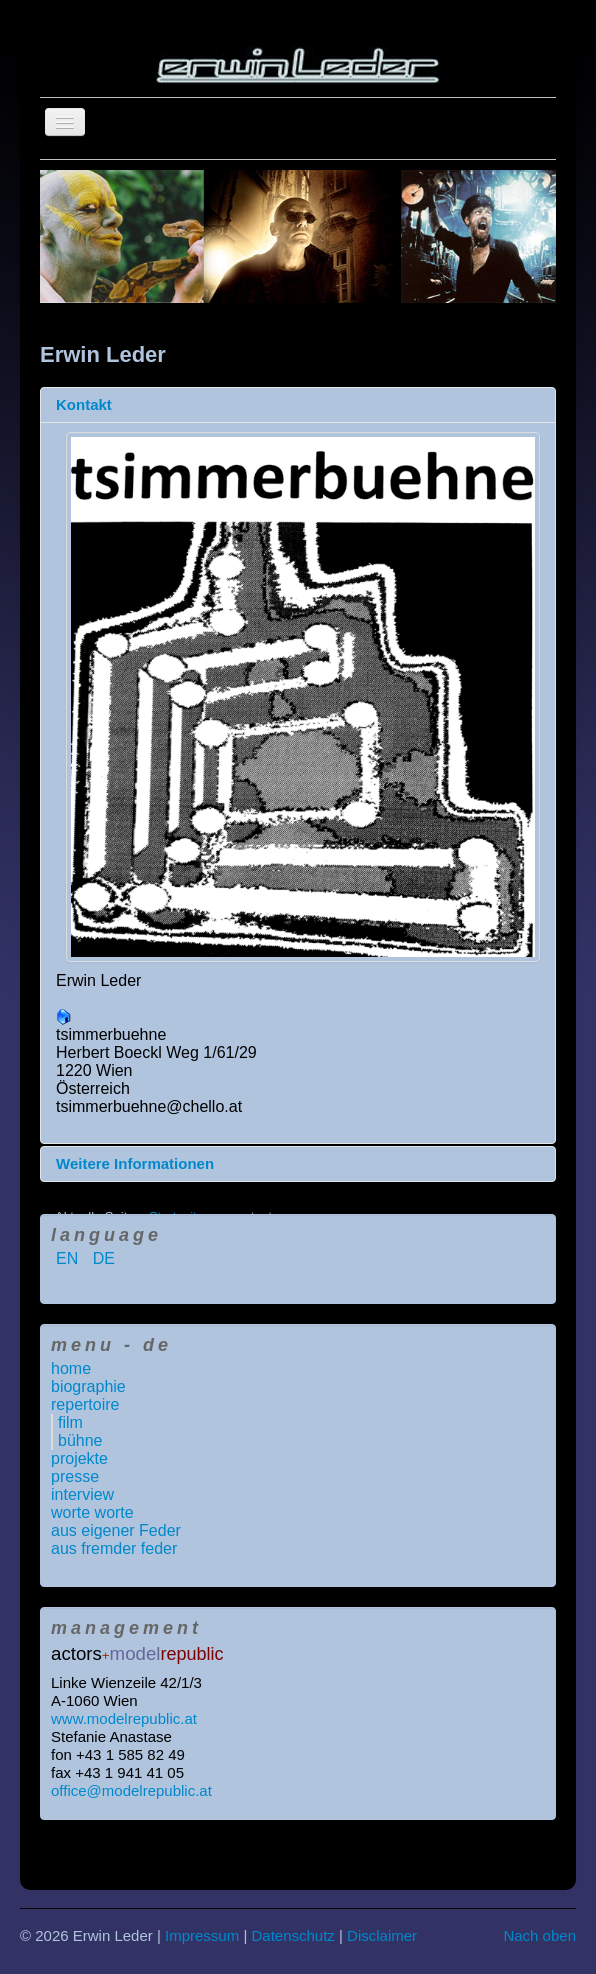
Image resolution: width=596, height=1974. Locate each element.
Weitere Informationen (135, 1163)
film (70, 1422)
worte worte (92, 1512)
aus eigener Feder (116, 1530)
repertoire (85, 1404)
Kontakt (84, 404)
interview (82, 1494)
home (71, 1368)
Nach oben (539, 1935)
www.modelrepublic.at (124, 1718)
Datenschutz (292, 1935)
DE (104, 1258)
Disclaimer (382, 1935)
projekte (79, 1458)
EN (69, 1258)
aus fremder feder (114, 1548)
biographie (88, 1386)
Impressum (202, 1935)
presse (75, 1476)
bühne (80, 1440)
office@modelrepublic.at (131, 1790)
